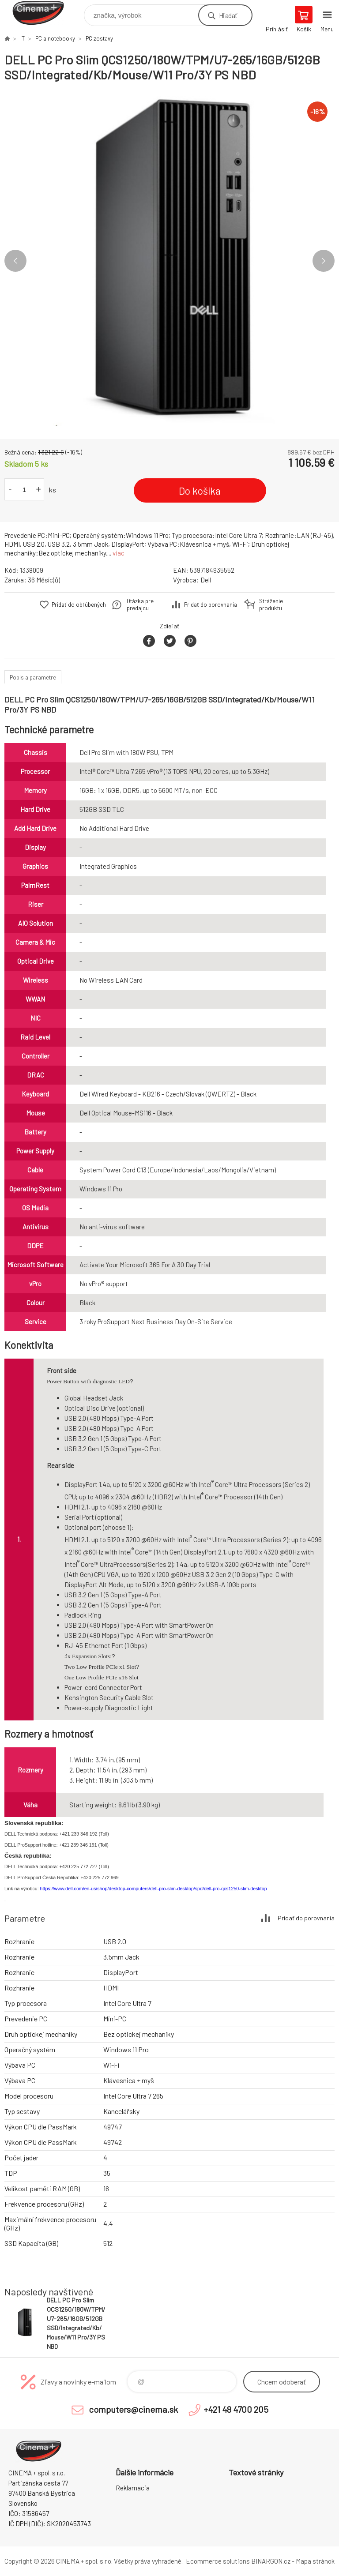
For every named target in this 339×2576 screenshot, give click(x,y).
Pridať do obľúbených (79, 604)
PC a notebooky (55, 38)
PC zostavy (99, 38)
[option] (169, 261)
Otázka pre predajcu (140, 604)
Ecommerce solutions (218, 2561)
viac (118, 553)
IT (22, 38)
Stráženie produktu (271, 604)
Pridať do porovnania (210, 604)
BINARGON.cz (270, 2561)
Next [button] (324, 261)
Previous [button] (15, 261)
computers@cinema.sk (133, 2409)
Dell (205, 580)
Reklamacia (133, 2488)
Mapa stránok (315, 2561)
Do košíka (200, 490)
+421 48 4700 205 (235, 2409)
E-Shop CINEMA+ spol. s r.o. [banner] (43, 13)
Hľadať (228, 15)
